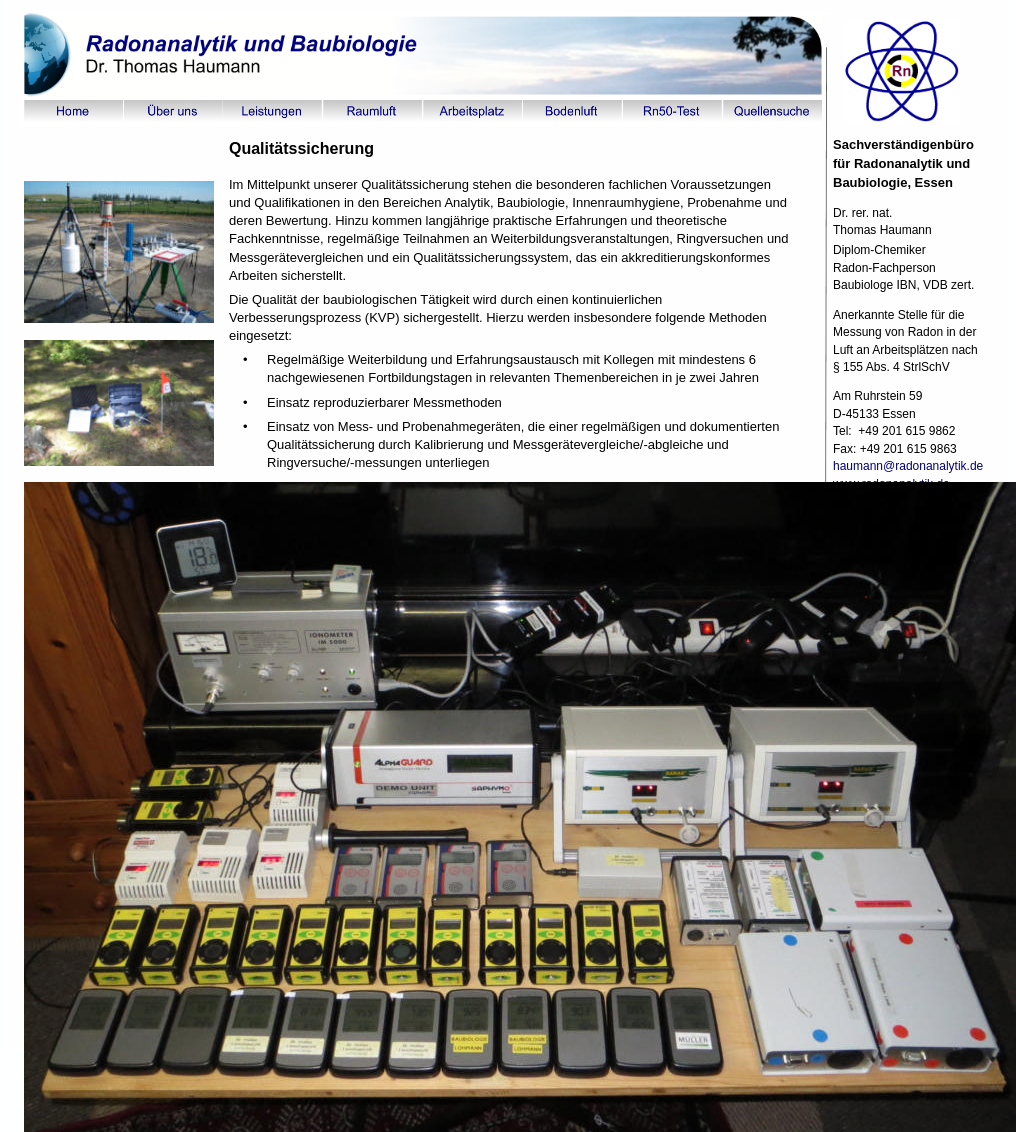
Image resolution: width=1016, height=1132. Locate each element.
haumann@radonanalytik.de (910, 466)
